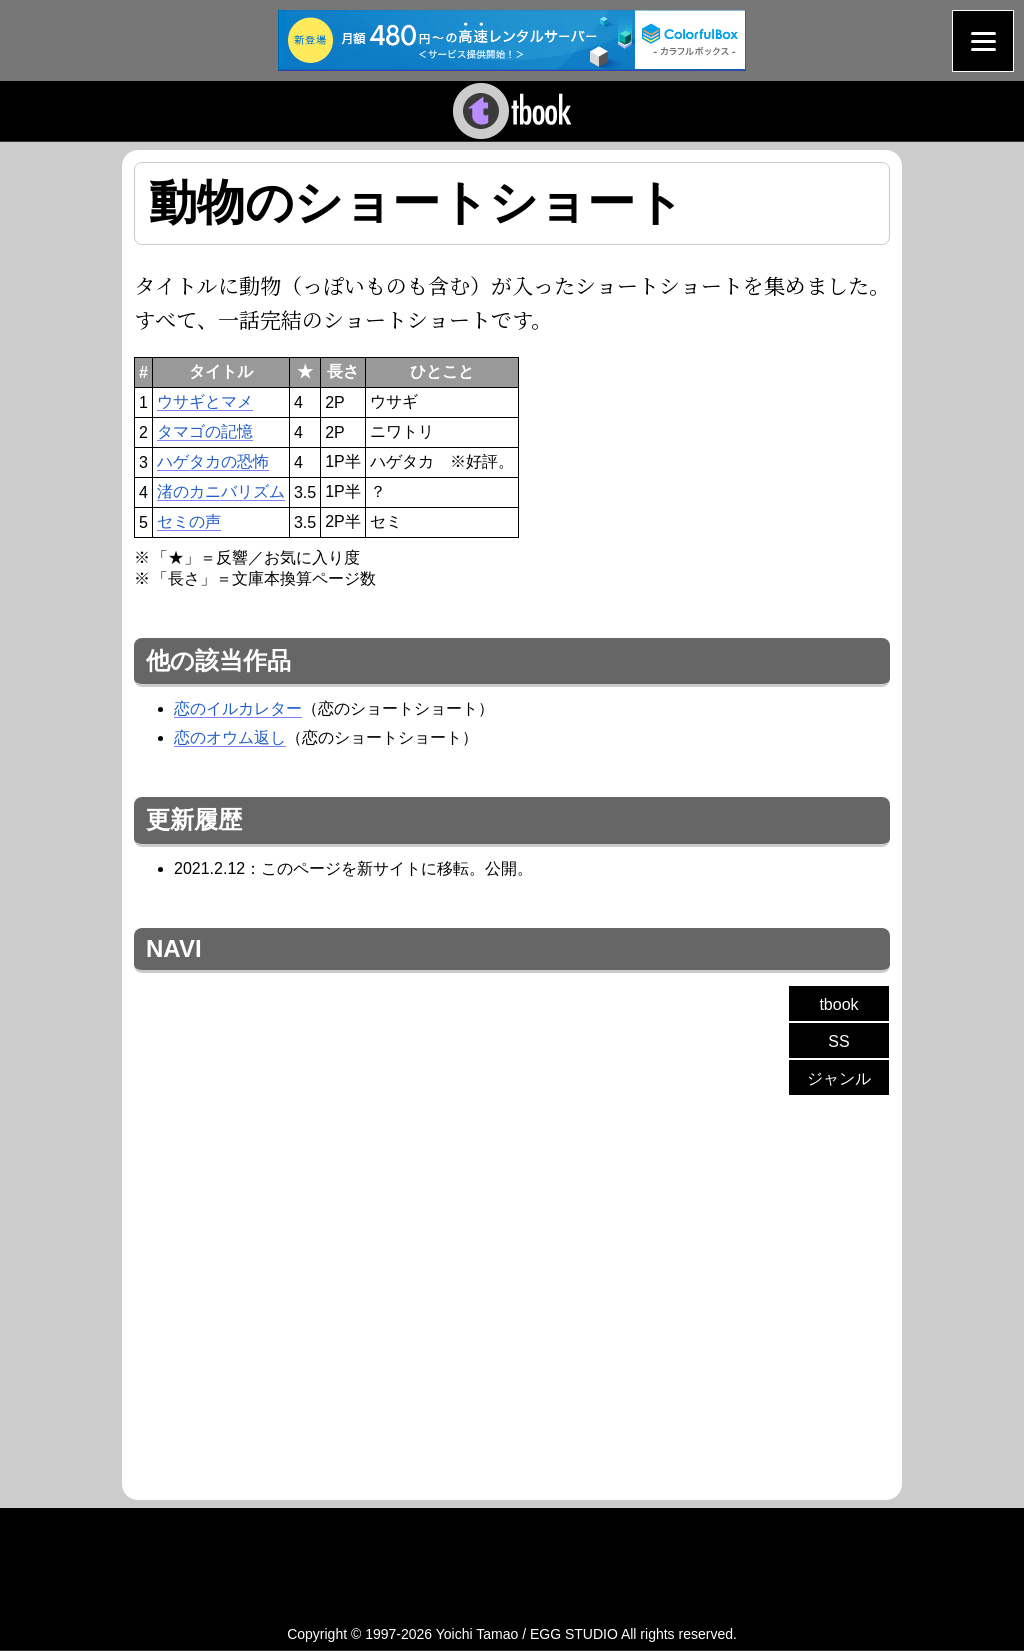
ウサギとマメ (205, 401)
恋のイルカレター (238, 708)
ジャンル (839, 1078)
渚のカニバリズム (221, 491)
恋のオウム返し (230, 737)
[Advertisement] (302, 1290)
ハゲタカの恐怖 (213, 461)
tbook (838, 1004)
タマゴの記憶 (205, 431)
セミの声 (189, 521)
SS (838, 1041)
